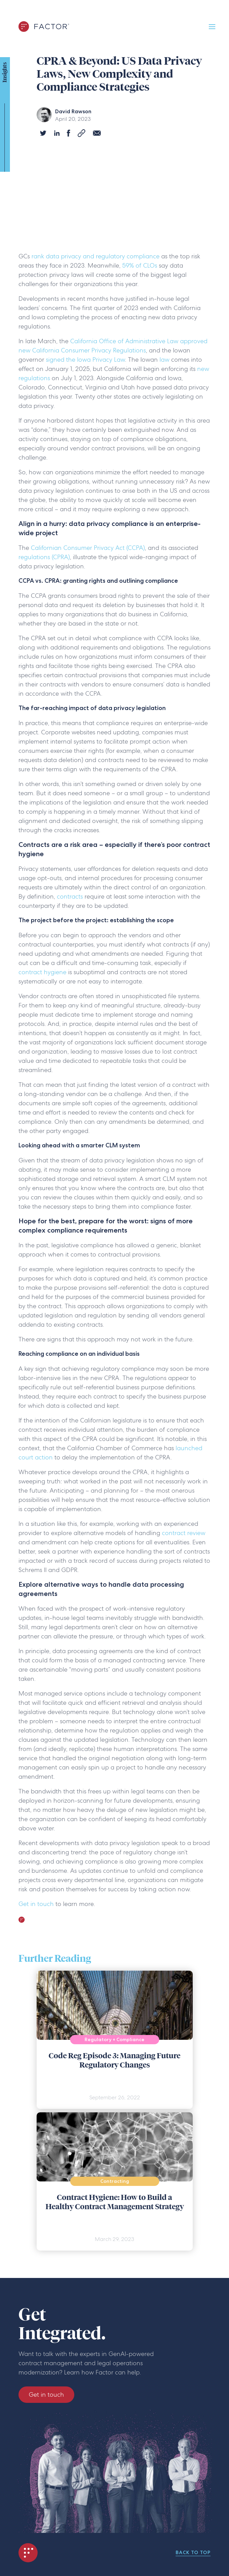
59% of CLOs (139, 265)
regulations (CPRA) (44, 557)
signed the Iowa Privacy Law (85, 359)
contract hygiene (42, 972)
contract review (183, 1533)
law (164, 359)
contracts (71, 896)
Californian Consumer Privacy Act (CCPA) (88, 548)
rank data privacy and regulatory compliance (95, 256)
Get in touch (36, 1904)
